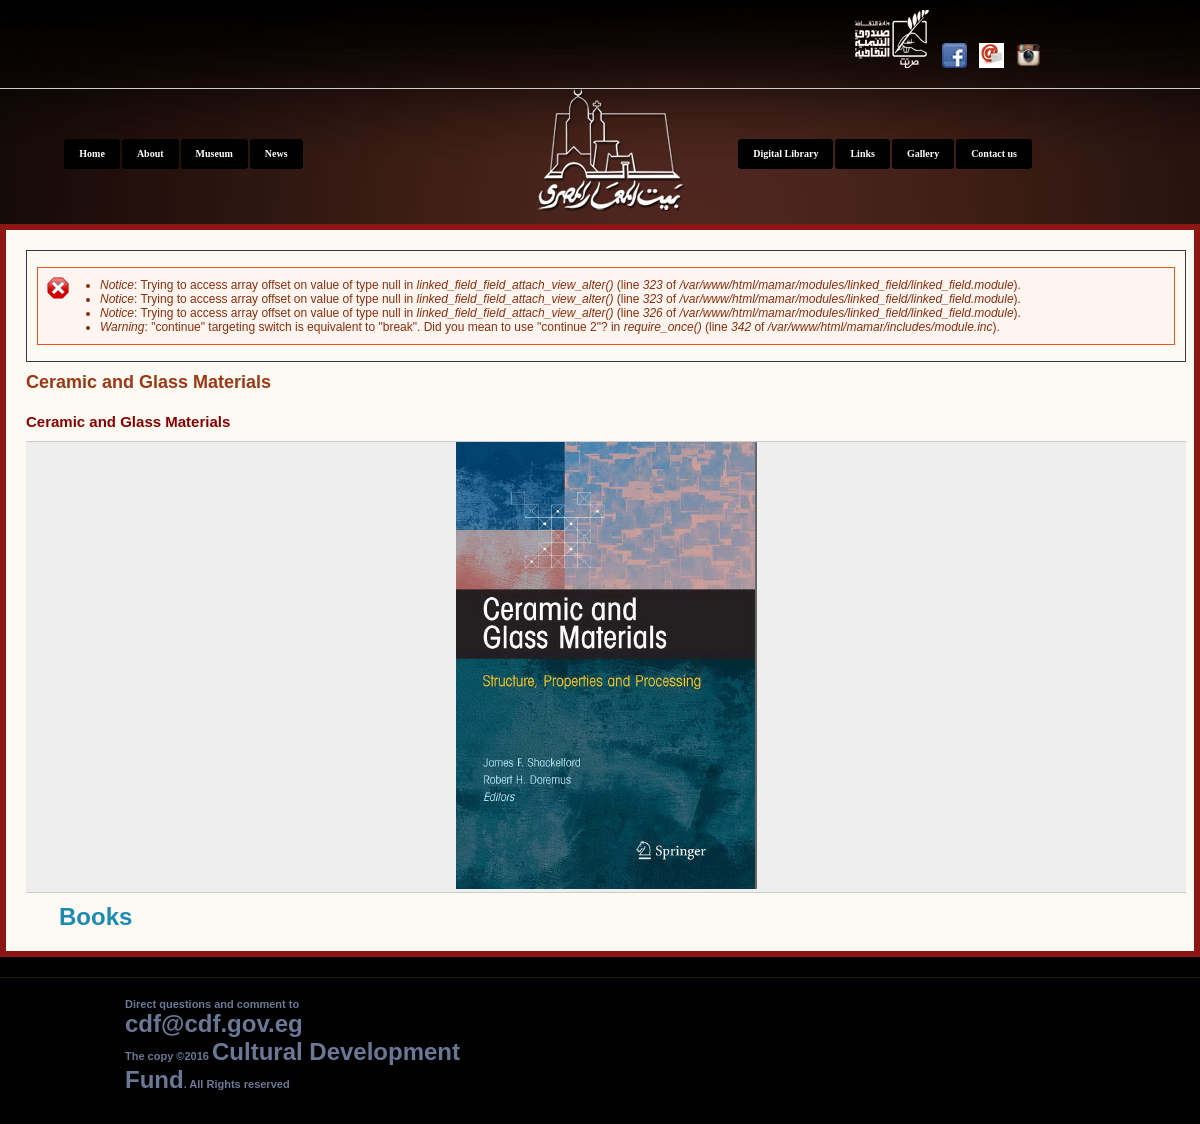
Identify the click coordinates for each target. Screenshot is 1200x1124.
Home (92, 153)
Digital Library (785, 153)
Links (862, 153)
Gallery (923, 153)
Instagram (1034, 59)
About (150, 153)
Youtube (894, 42)
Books (95, 916)
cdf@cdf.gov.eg (214, 1023)
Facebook (960, 59)
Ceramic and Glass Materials (128, 421)
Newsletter (997, 59)
